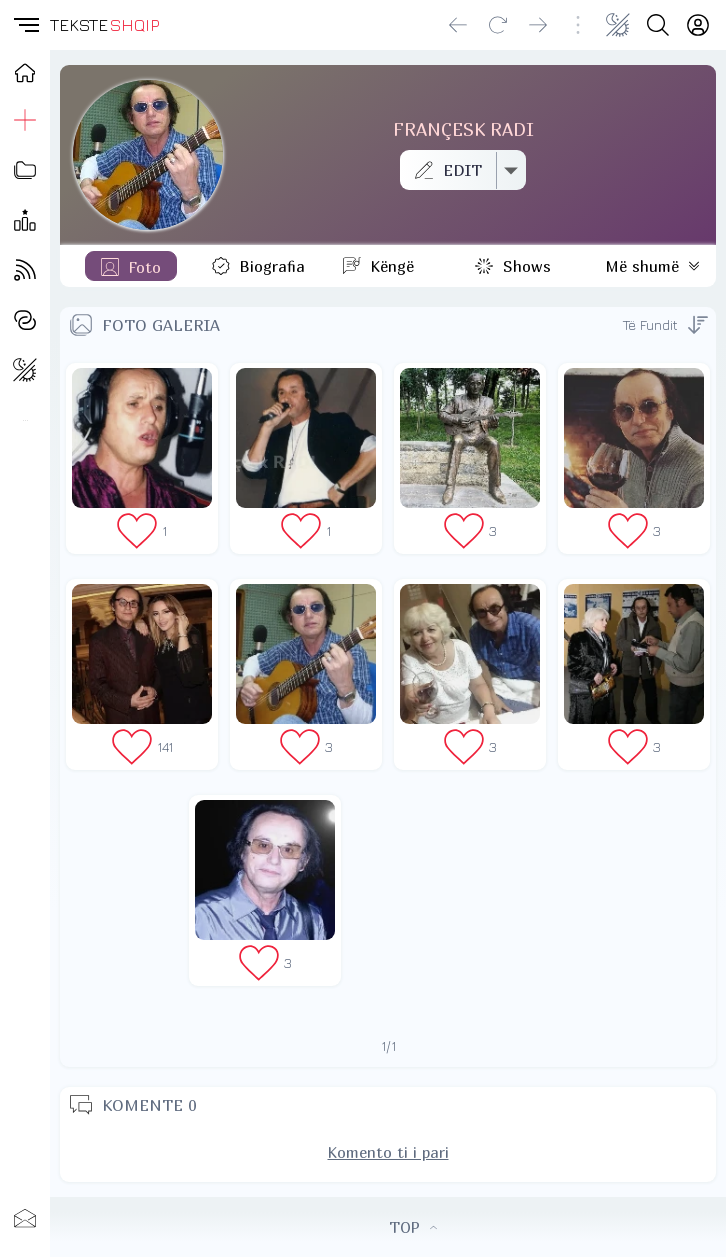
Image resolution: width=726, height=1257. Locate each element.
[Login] (698, 25)
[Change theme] (618, 25)
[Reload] (498, 25)
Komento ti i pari (388, 1152)
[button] (25, 25)
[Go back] (458, 25)
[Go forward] (538, 25)
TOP (413, 1227)
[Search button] (658, 25)
